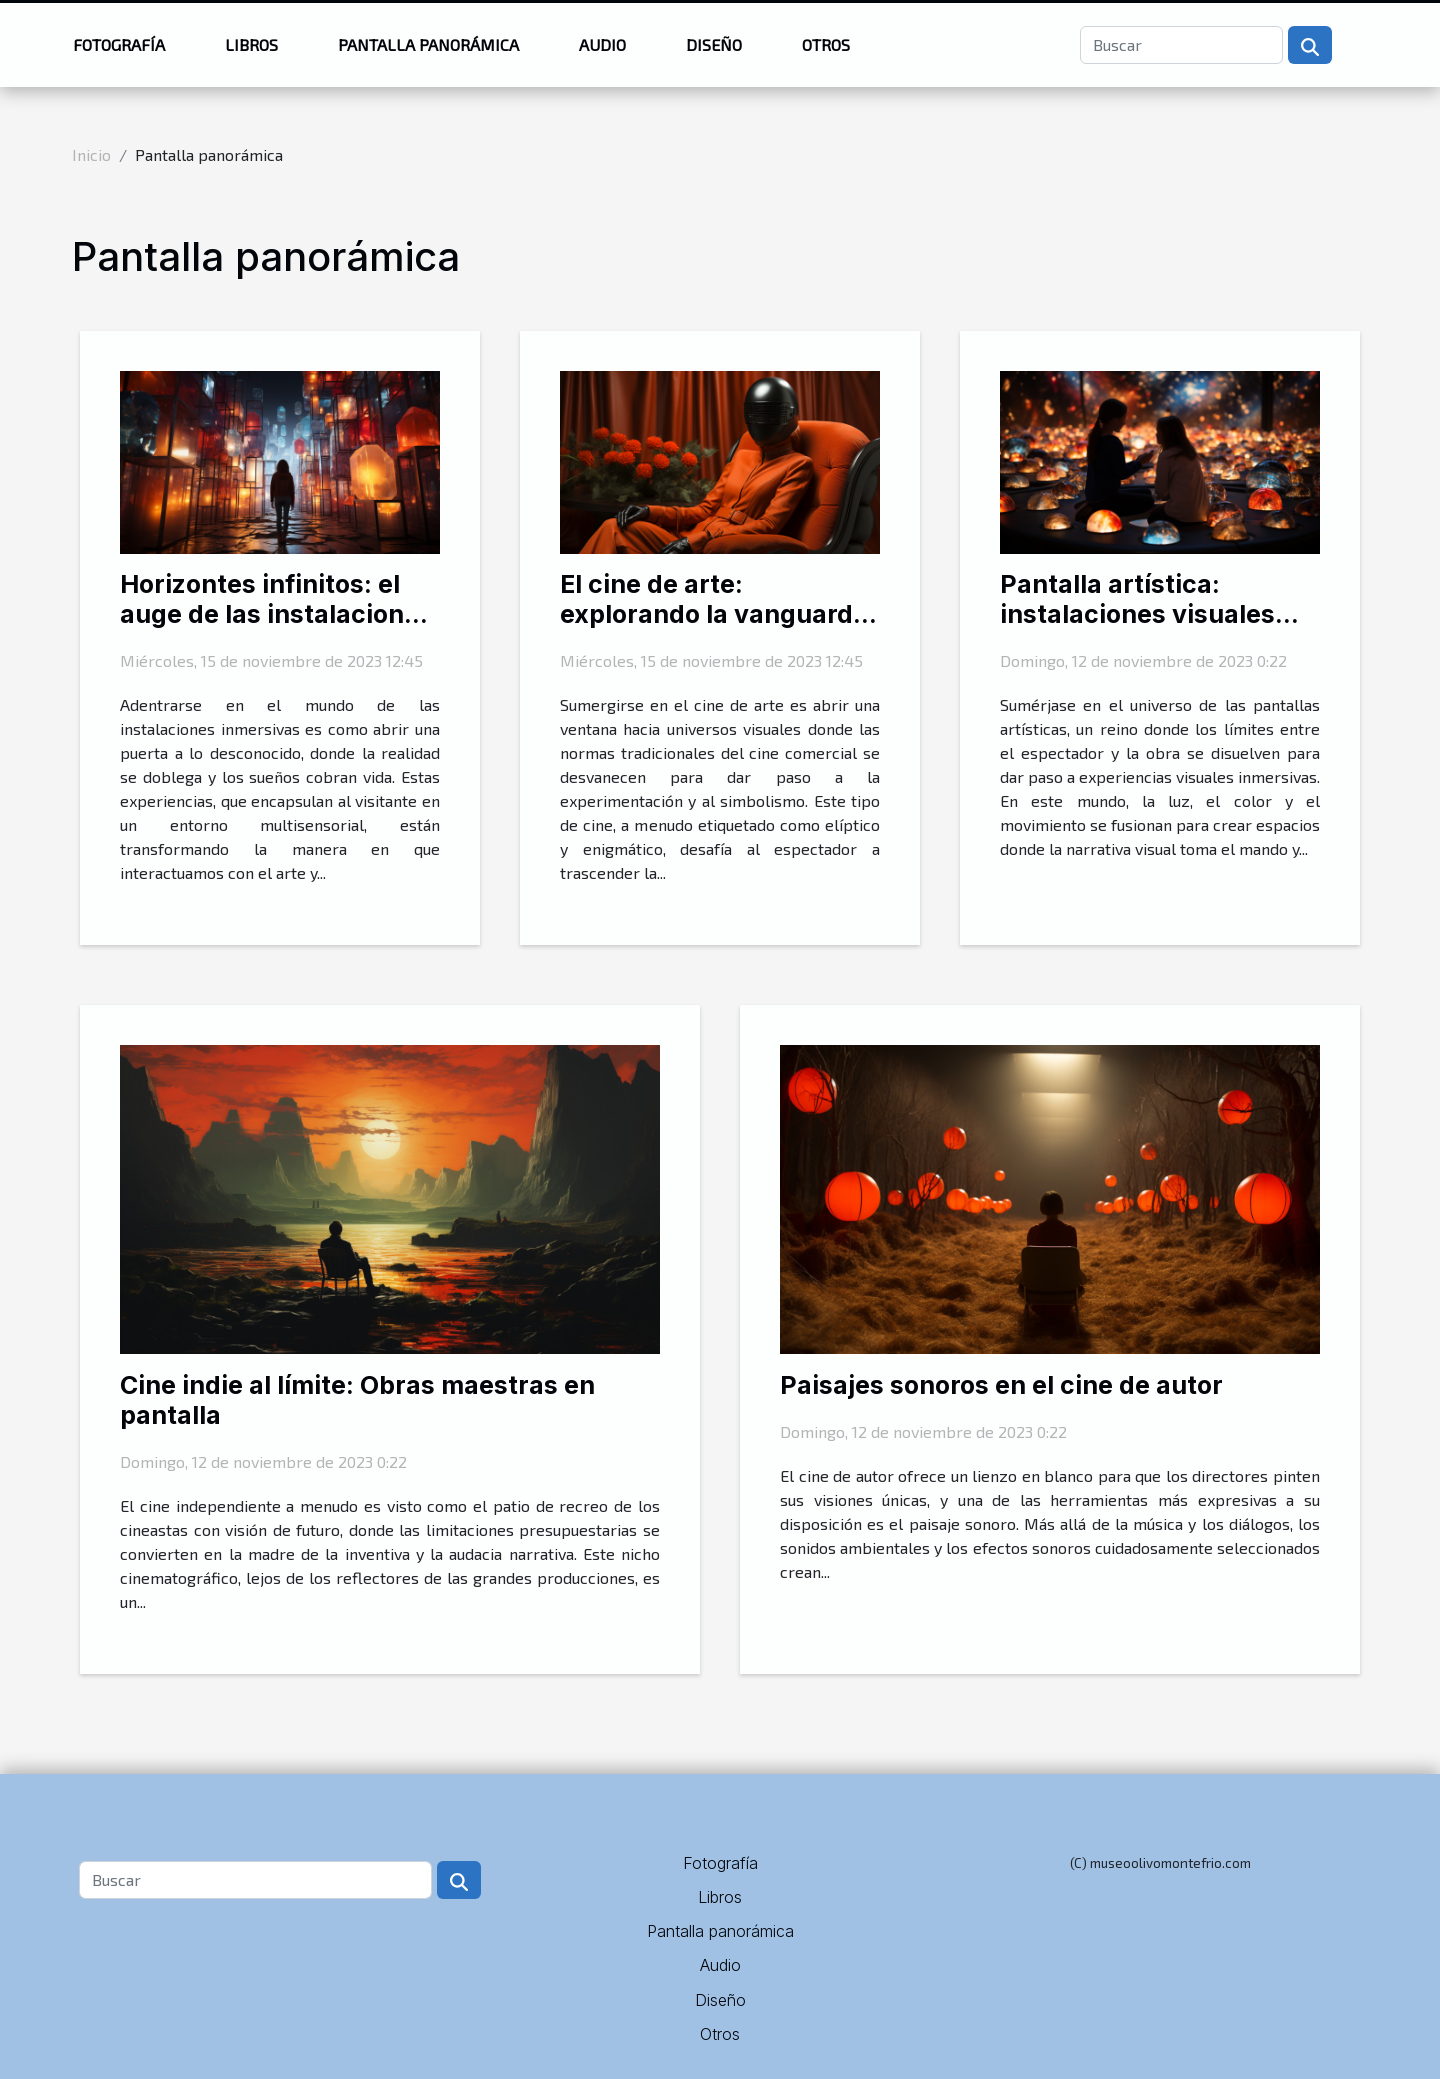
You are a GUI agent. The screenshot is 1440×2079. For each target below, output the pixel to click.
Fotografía (119, 44)
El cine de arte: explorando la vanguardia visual (717, 614)
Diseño (714, 44)
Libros (251, 44)
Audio (602, 44)
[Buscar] (1181, 45)
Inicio (91, 154)
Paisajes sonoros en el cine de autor (1001, 1385)
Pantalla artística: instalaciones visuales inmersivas (1137, 614)
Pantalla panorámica (428, 44)
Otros (826, 44)
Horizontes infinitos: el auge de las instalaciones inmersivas (276, 614)
